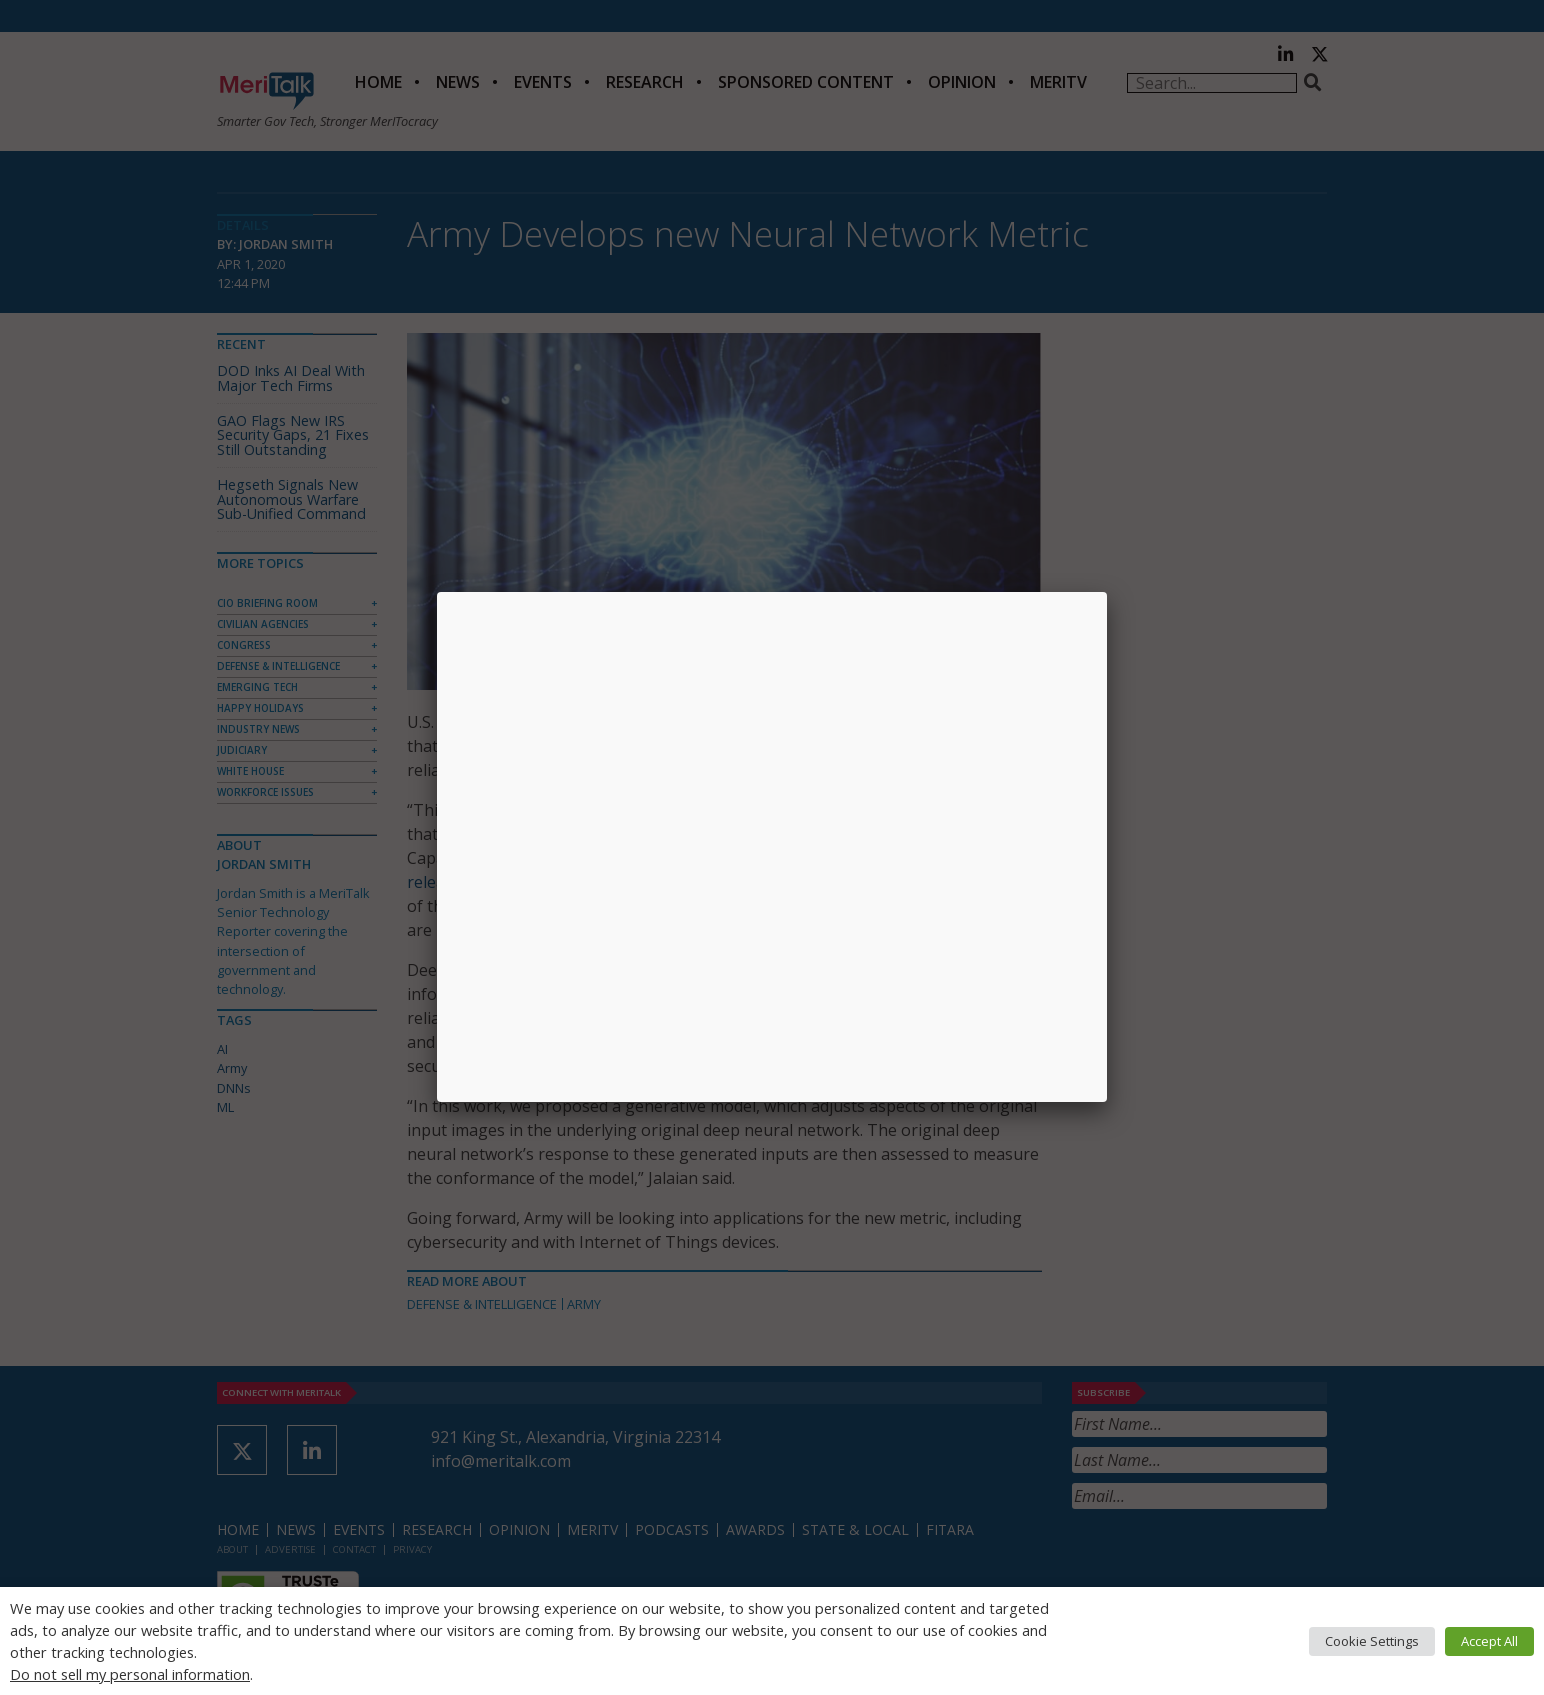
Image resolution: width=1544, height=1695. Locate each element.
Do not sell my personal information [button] (130, 1674)
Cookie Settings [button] (1372, 1641)
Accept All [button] (1489, 1641)
